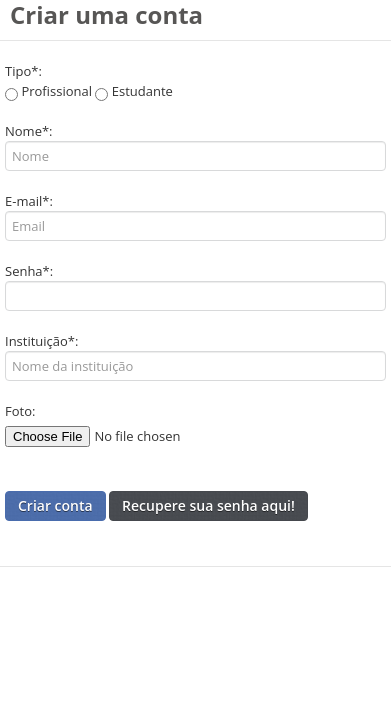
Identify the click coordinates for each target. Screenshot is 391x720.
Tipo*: (23, 71)
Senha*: (29, 271)
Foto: (20, 411)
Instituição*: (41, 341)
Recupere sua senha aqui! (208, 505)
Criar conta (55, 505)
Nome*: (29, 131)
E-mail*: (29, 201)
